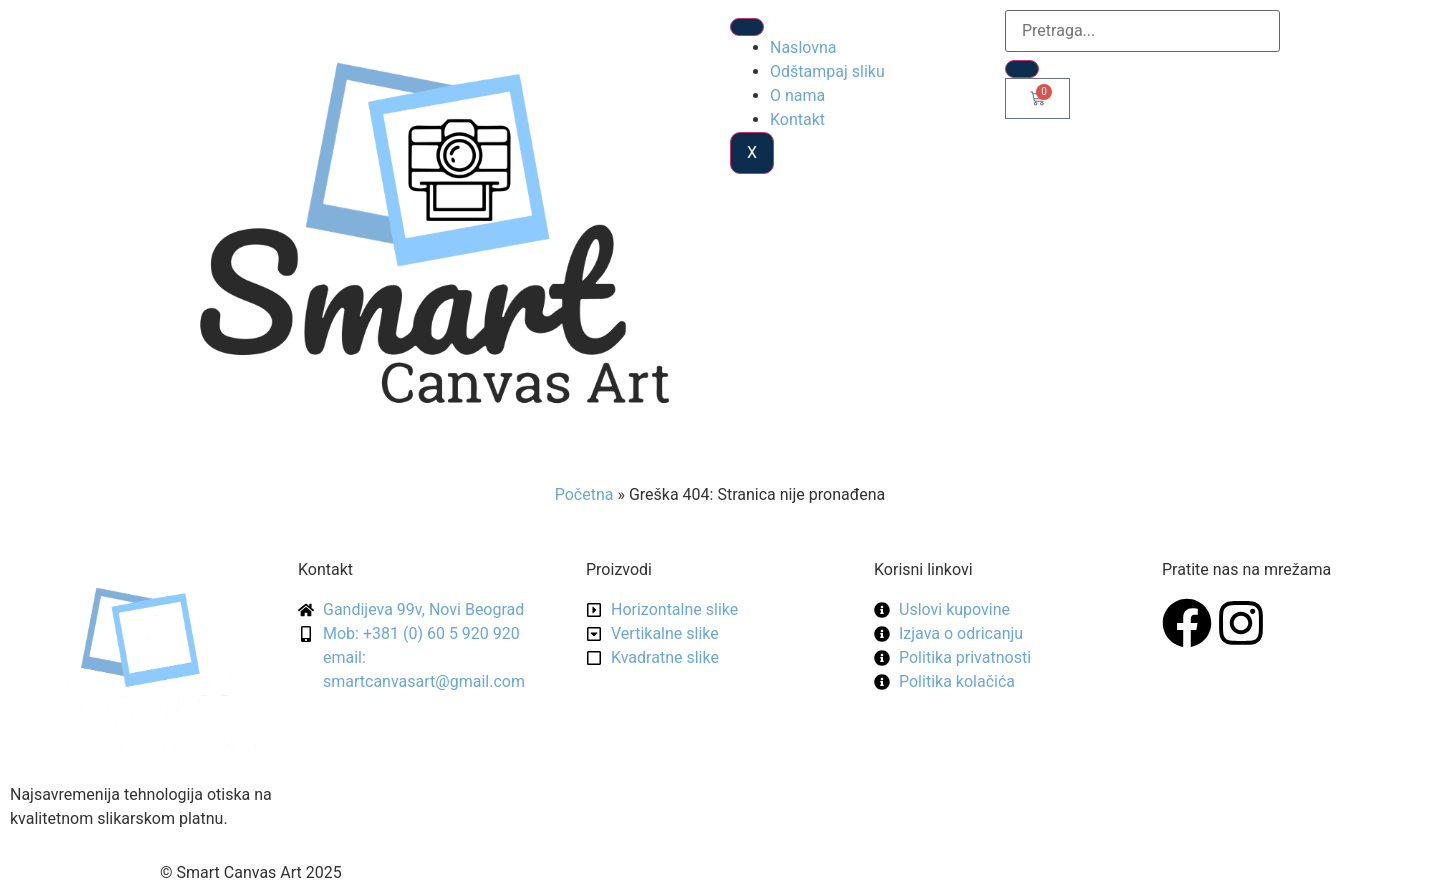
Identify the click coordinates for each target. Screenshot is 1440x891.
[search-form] (1142, 31)
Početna (584, 494)
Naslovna (803, 47)
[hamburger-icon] (747, 27)
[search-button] (1022, 69)
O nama (797, 95)
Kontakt (797, 119)
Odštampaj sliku (827, 71)
